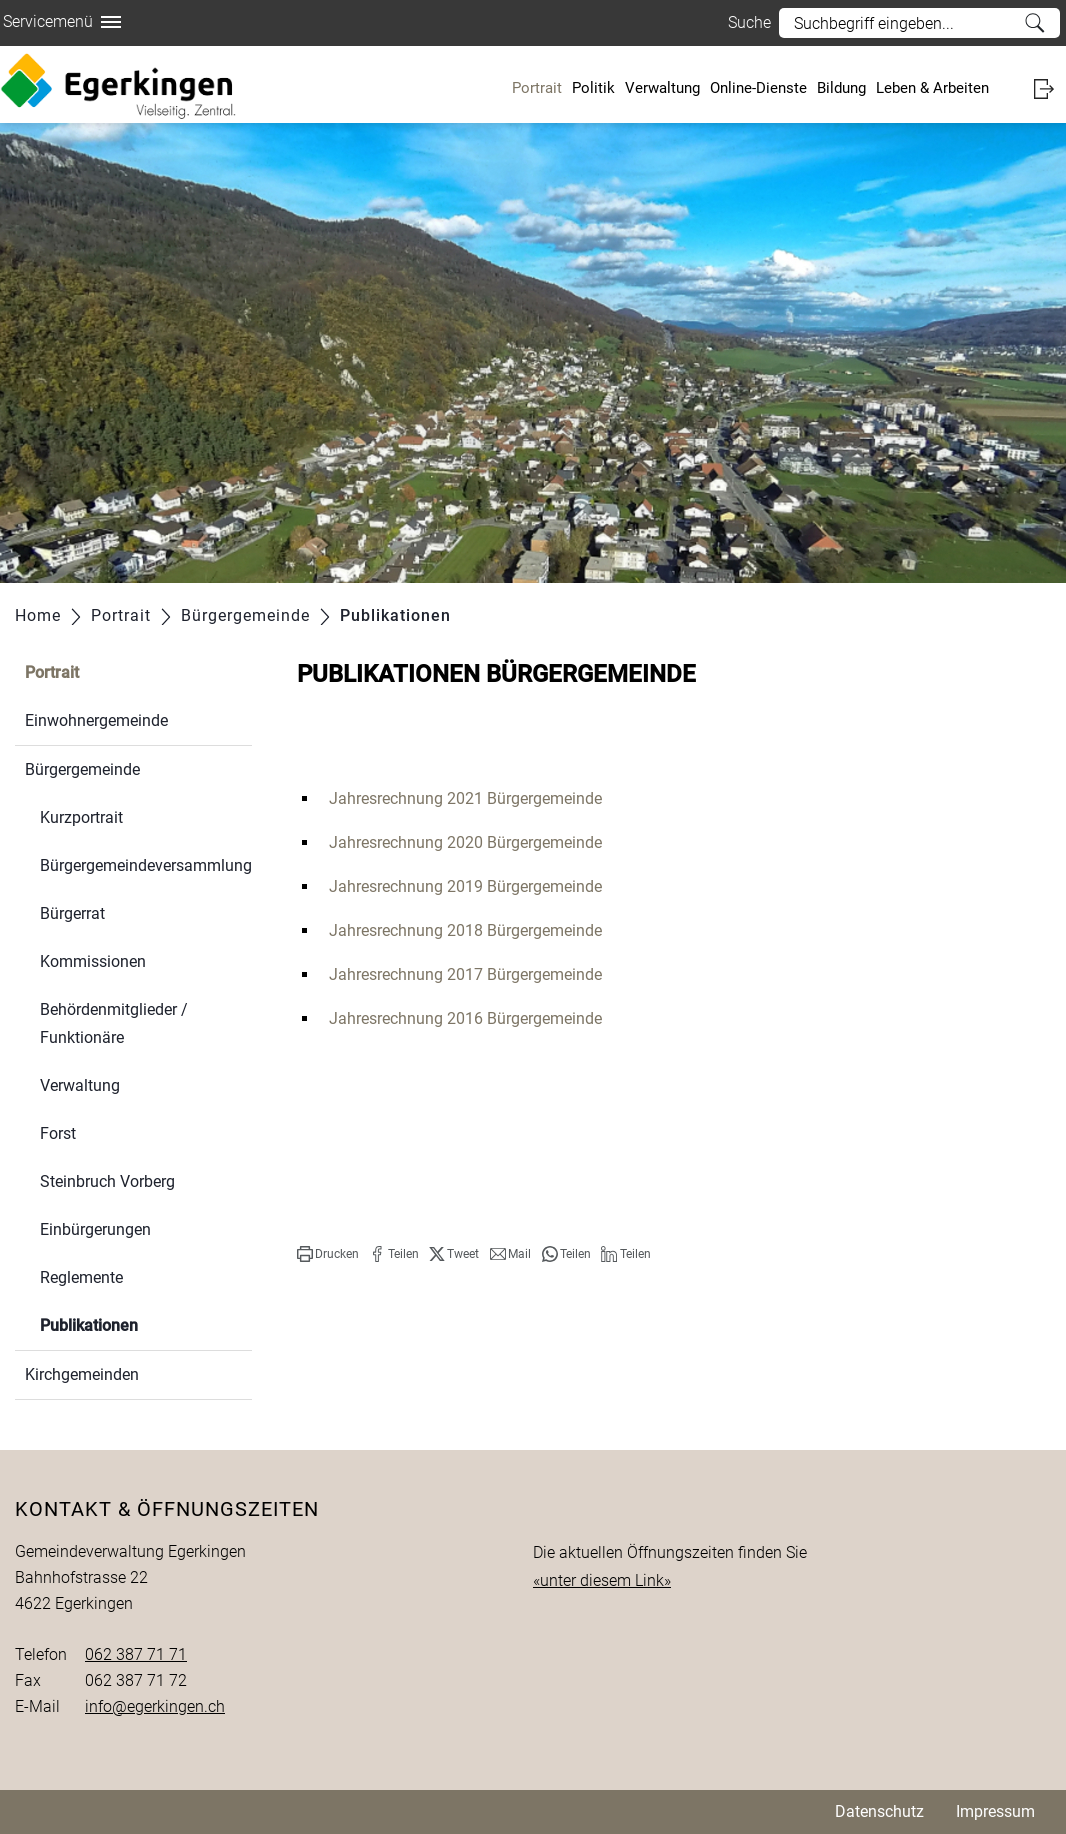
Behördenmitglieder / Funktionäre (114, 1023)
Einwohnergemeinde (96, 720)
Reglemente (81, 1277)
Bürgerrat (72, 913)
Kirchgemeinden (82, 1374)
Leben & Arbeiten (932, 88)
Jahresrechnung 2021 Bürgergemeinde (465, 798)
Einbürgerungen (95, 1229)
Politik (593, 88)
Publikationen (136, 1323)
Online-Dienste (758, 88)
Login (1050, 88)
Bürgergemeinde (82, 769)
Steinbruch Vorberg (107, 1181)
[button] (328, 1254)
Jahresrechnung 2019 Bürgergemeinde (465, 886)
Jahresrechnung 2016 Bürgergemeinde (465, 1018)
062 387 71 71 (136, 1654)
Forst (58, 1133)
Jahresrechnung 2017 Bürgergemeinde (465, 974)
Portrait (537, 88)
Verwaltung (662, 88)
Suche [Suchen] (1034, 23)
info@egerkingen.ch (155, 1706)
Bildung (841, 88)
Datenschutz (879, 1811)
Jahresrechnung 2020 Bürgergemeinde (465, 842)
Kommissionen (93, 961)
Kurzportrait (81, 817)
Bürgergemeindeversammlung (146, 865)
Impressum (995, 1811)
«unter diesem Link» (602, 1580)
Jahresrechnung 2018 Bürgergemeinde (465, 930)
